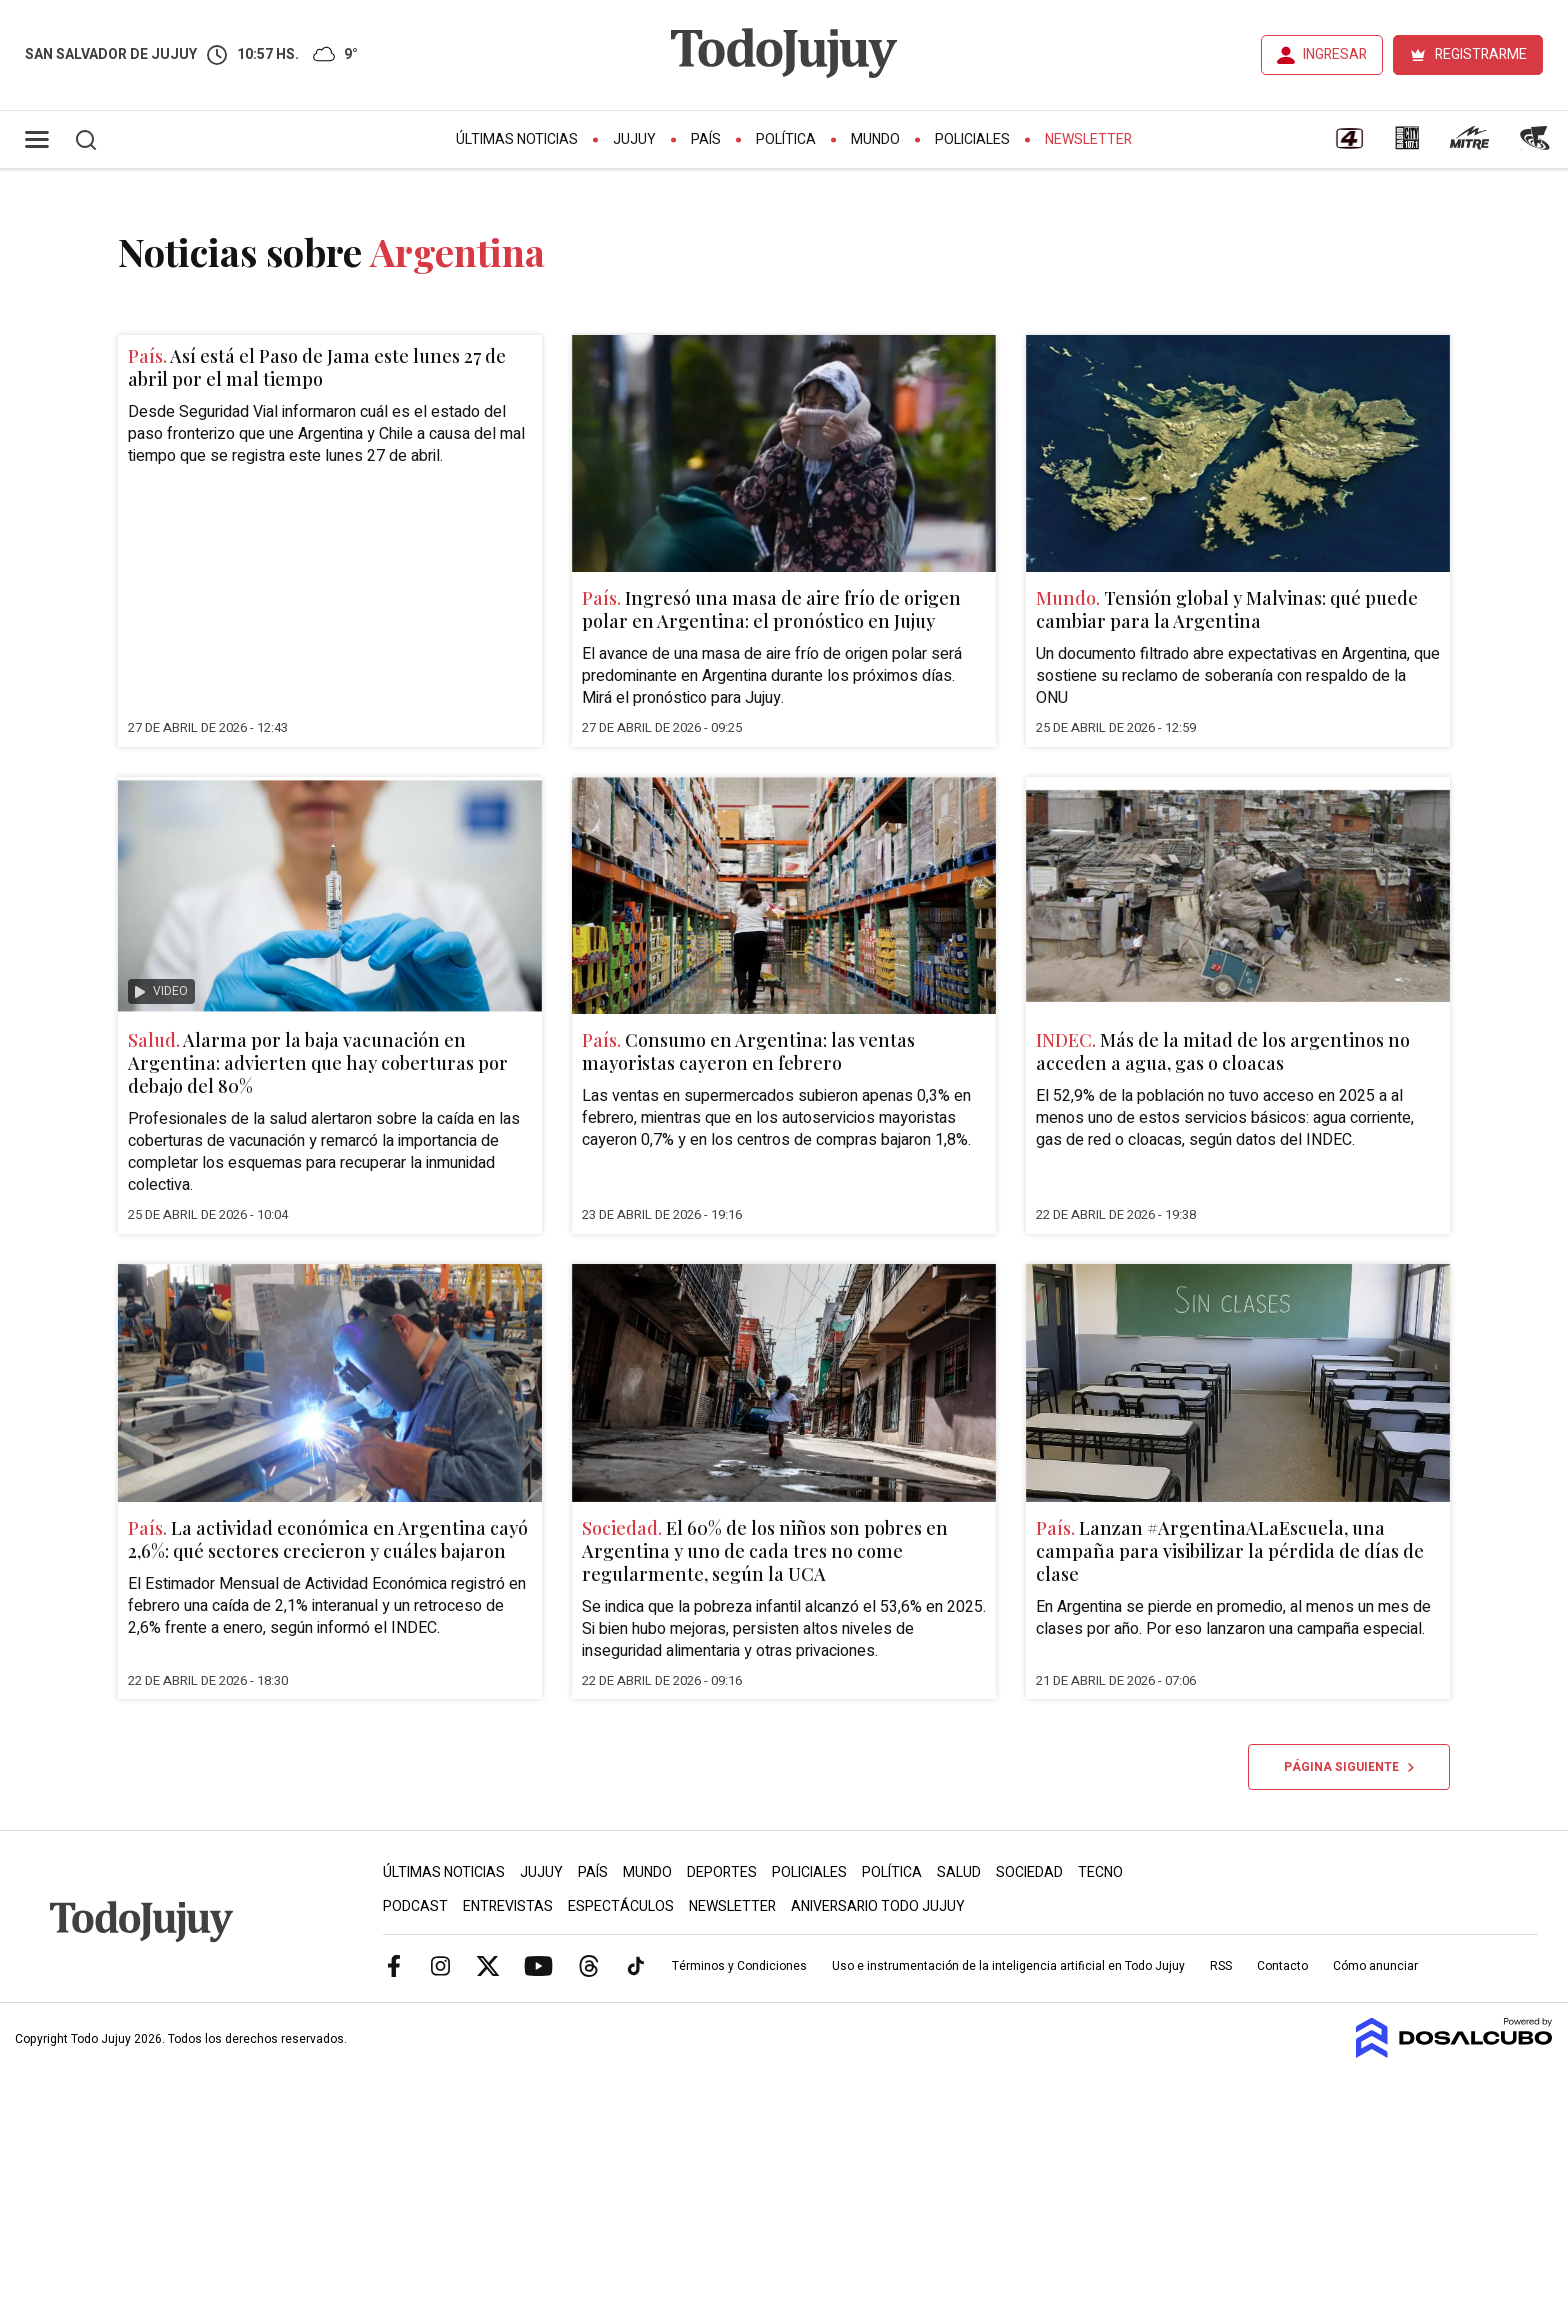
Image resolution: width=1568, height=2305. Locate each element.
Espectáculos (621, 1906)
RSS (1221, 1966)
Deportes (722, 1872)
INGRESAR (1335, 54)
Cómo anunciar (1375, 1966)
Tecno (1100, 1872)
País (706, 139)
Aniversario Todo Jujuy (878, 1906)
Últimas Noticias (517, 139)
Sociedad (1029, 1872)
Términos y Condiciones (739, 1966)
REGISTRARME (1481, 54)
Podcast (415, 1906)
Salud (959, 1872)
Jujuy (634, 139)
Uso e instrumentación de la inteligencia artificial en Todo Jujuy (1008, 1966)
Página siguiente (1349, 1767)
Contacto (1282, 1966)
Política (786, 139)
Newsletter (1088, 139)
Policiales (972, 139)
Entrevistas (508, 1906)
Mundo (875, 139)
